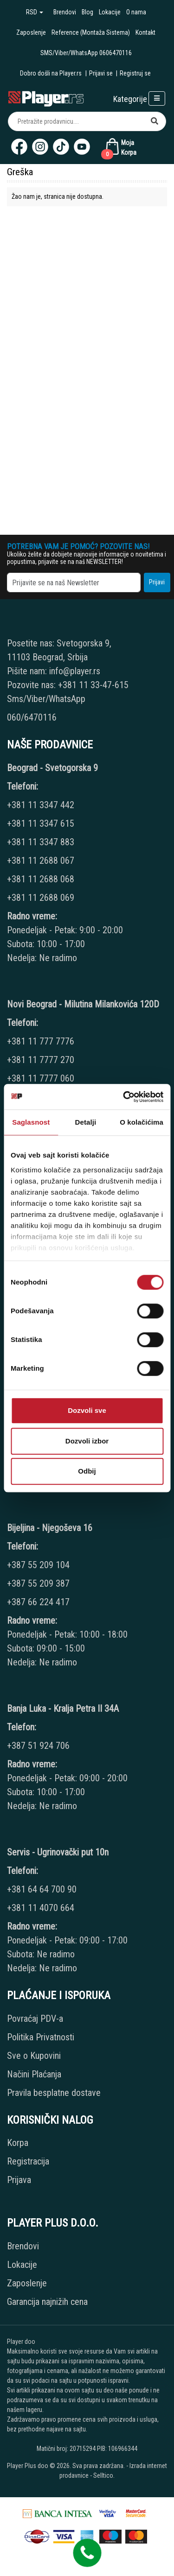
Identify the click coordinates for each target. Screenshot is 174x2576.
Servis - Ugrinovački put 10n (58, 1852)
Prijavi (157, 582)
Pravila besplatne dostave (54, 2092)
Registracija (28, 2161)
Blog (87, 12)
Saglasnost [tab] (31, 1122)
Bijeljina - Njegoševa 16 (49, 1527)
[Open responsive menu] (156, 98)
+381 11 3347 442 (40, 804)
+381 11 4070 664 (40, 1907)
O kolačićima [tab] (141, 1122)
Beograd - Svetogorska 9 (52, 767)
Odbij (87, 1471)
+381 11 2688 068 (40, 879)
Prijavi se (101, 73)
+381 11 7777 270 (42, 1059)
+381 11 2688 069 (40, 897)
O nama (136, 12)
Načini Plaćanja (34, 2074)
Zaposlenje (31, 32)
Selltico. (104, 2475)
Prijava (19, 2179)
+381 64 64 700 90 (42, 1889)
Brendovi (64, 12)
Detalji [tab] (86, 1122)
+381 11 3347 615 (40, 823)
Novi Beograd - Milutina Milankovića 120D (83, 1004)
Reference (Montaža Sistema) (91, 32)
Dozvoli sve (87, 1410)
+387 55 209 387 (38, 1583)
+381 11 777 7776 (42, 1041)
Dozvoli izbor (87, 1441)
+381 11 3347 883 (40, 842)
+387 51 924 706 (38, 1745)
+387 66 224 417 (38, 1602)
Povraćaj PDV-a (35, 2018)
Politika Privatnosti (40, 2037)
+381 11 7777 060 (42, 1078)
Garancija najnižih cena (47, 2301)
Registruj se (135, 73)
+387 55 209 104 (38, 1564)
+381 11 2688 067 (40, 860)
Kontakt (145, 32)
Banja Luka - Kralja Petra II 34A (63, 1708)
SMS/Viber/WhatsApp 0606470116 (86, 53)
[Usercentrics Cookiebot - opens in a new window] (123, 1097)
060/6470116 (32, 717)
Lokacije (110, 12)
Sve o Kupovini (34, 2055)
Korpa (17, 2142)
